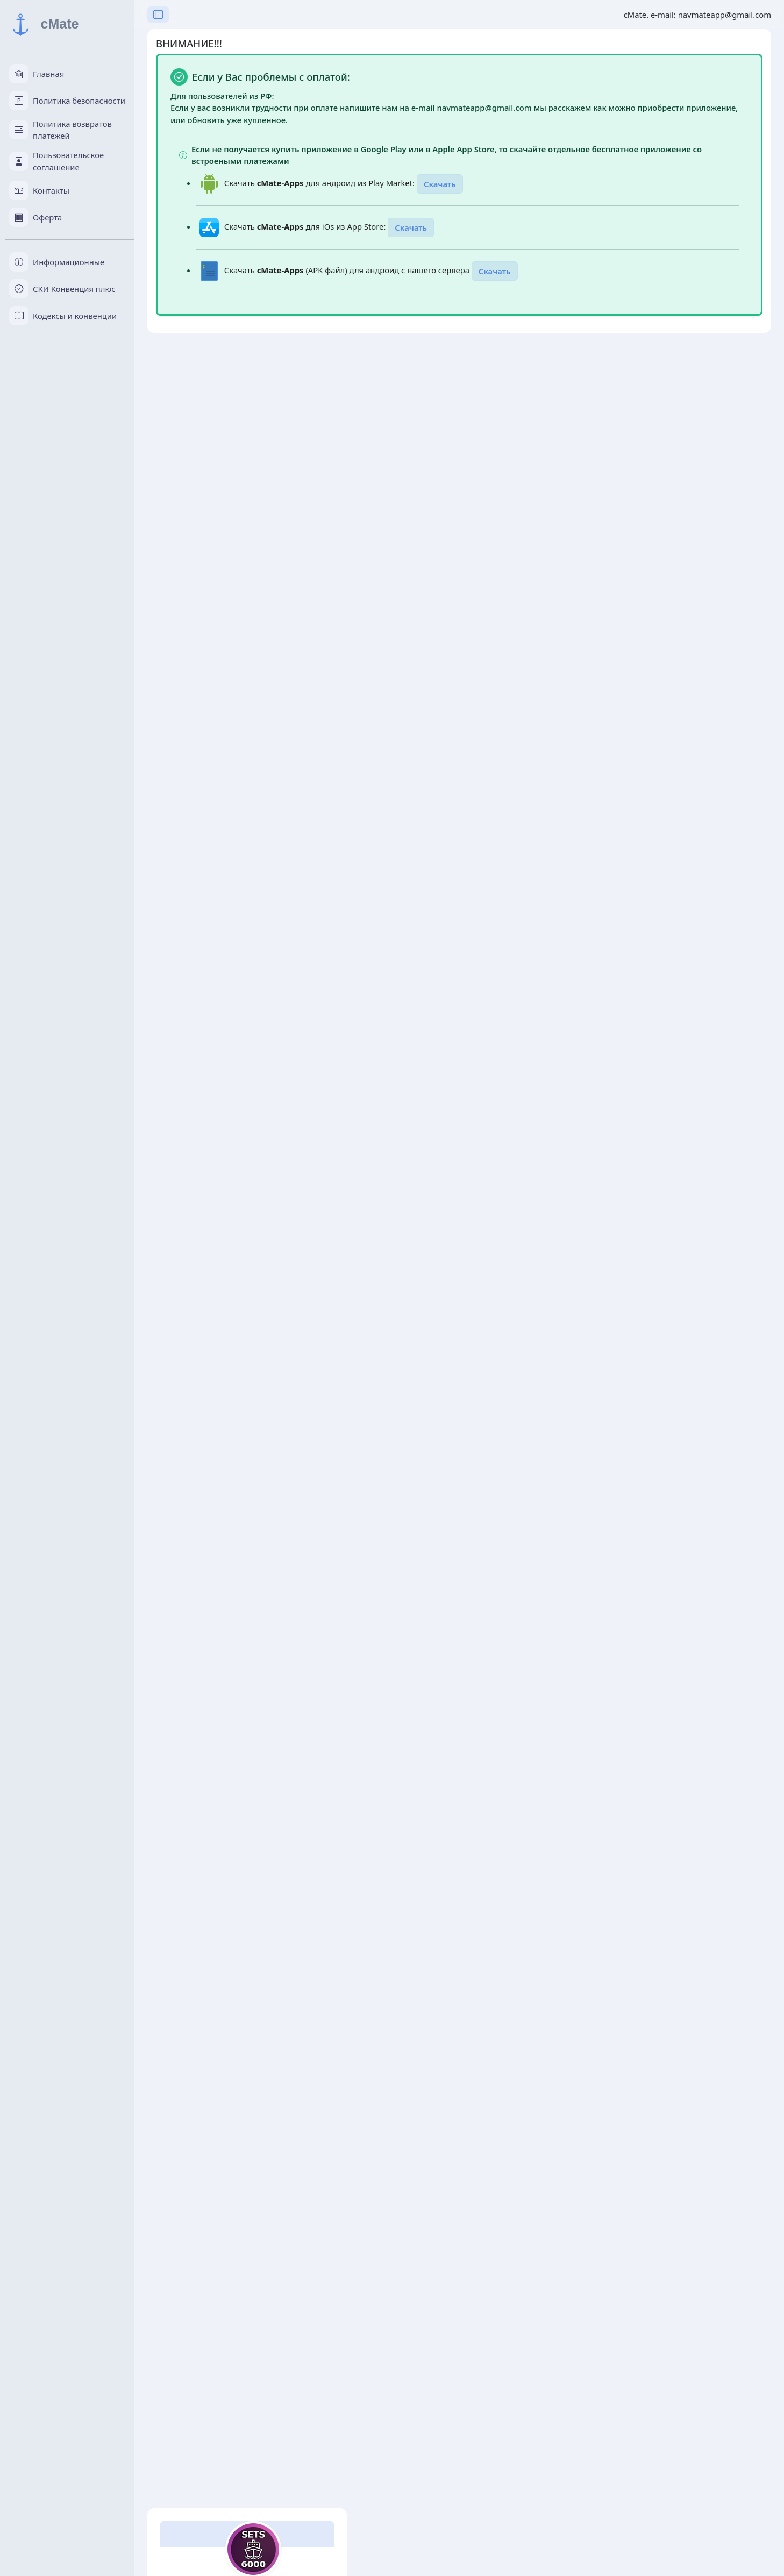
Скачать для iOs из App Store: (306, 226)
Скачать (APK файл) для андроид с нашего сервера (348, 270)
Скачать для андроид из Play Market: (320, 182)
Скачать (440, 184)
